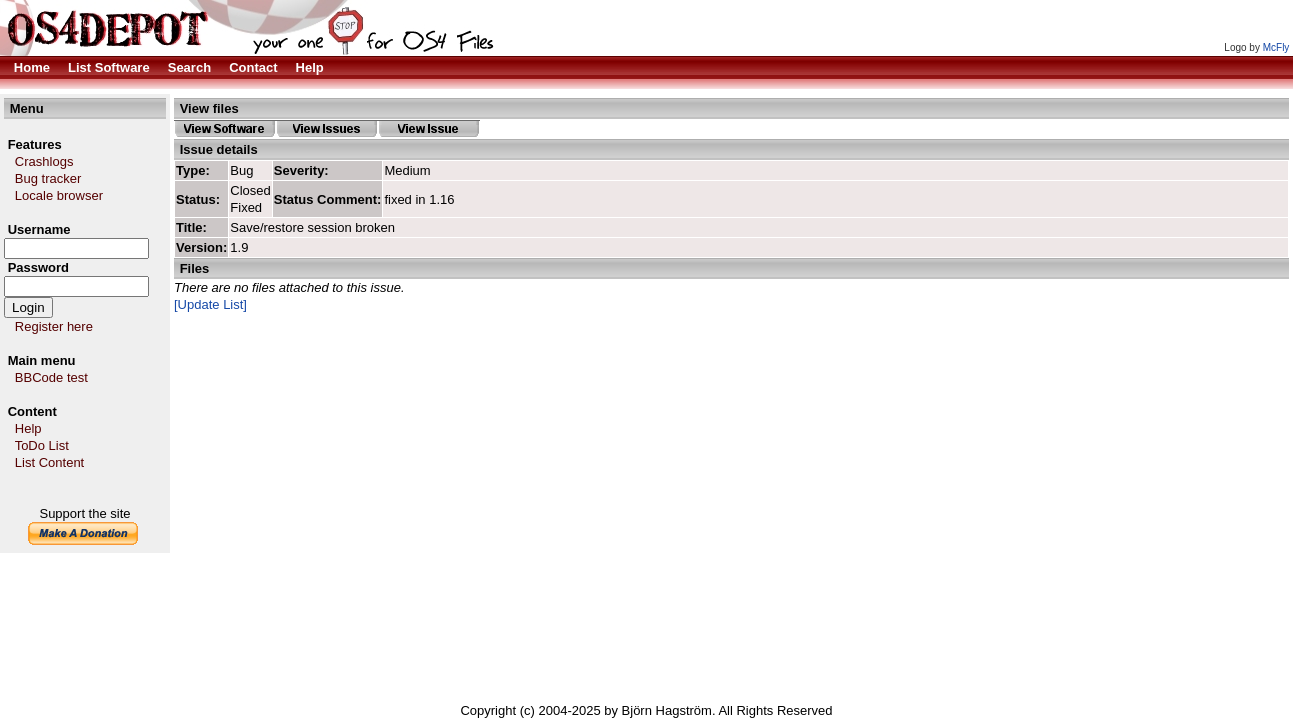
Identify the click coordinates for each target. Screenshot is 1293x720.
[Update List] (210, 304)
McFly (1276, 47)
